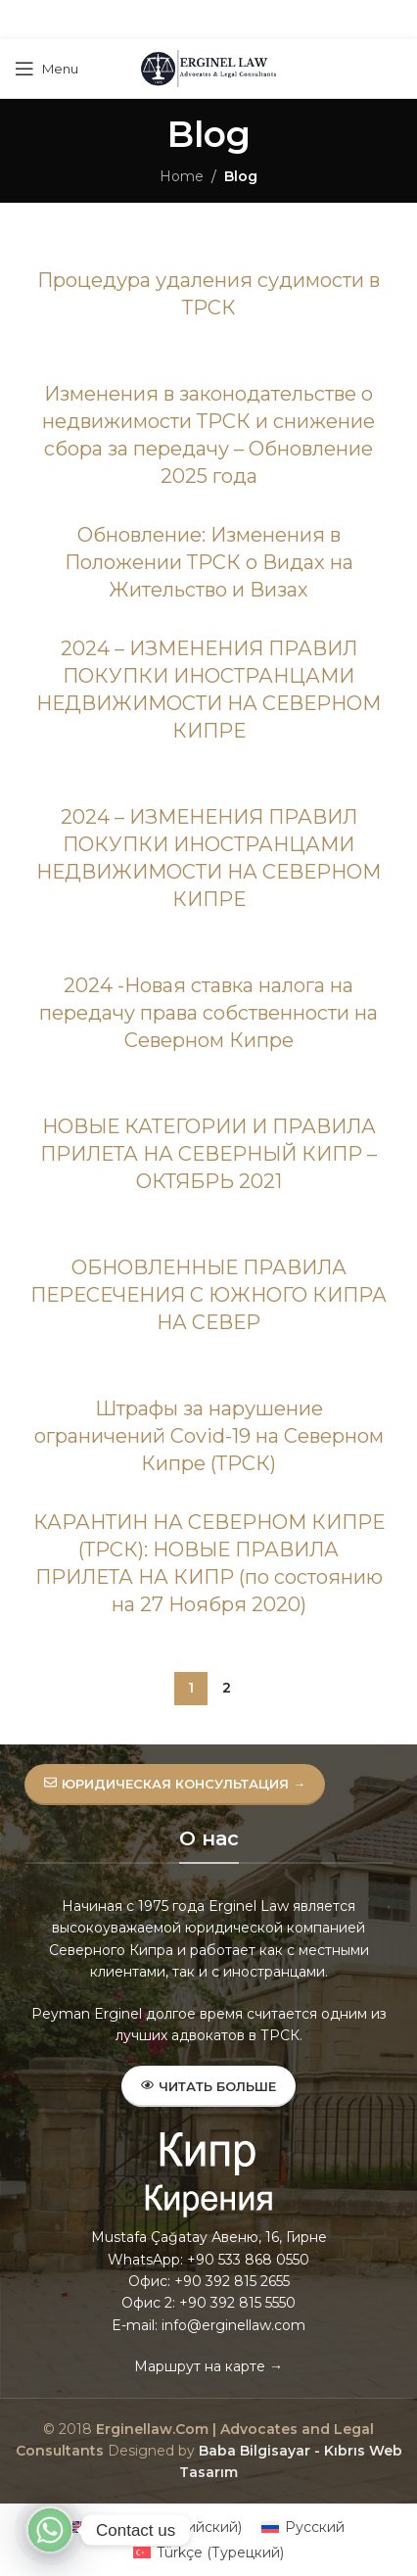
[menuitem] (157, 2527)
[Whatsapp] (49, 2530)
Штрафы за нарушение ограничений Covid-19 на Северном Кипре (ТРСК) (209, 1436)
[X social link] (182, 20)
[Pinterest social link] (207, 20)
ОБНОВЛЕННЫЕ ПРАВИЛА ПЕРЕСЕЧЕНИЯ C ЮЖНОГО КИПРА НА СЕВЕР (208, 1295)
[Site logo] (208, 67)
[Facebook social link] (159, 20)
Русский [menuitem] (315, 2527)
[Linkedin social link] (232, 20)
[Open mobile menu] (46, 68)
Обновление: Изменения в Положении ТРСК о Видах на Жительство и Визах (209, 562)
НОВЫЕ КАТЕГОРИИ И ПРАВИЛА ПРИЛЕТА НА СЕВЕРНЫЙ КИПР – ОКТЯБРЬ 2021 (208, 1154)
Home (182, 176)
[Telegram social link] (256, 20)
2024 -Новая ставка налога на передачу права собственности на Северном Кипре (208, 1013)
